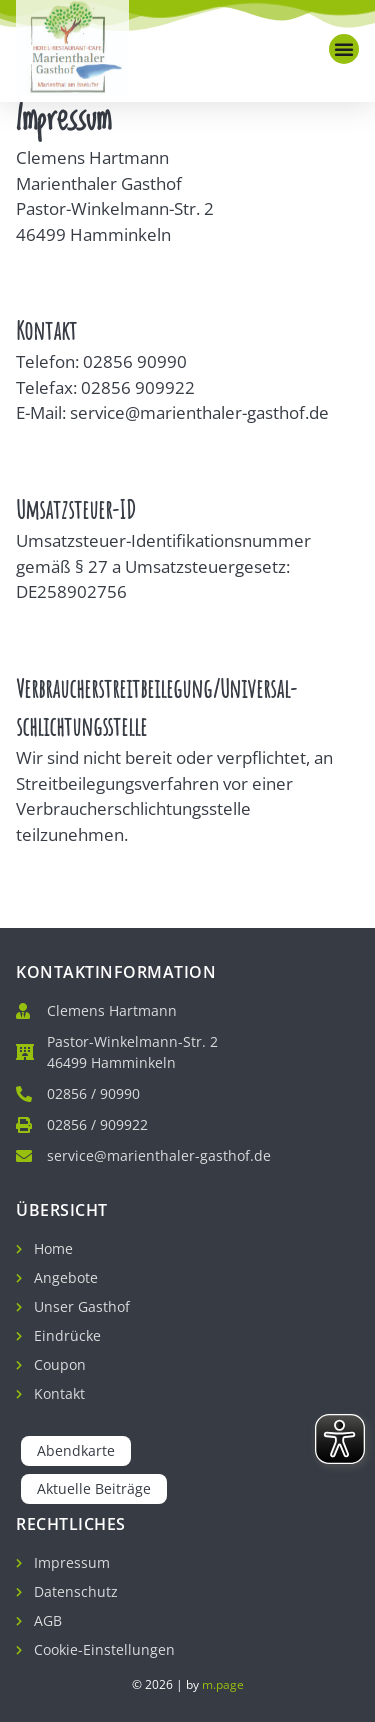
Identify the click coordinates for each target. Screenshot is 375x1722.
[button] (344, 49)
